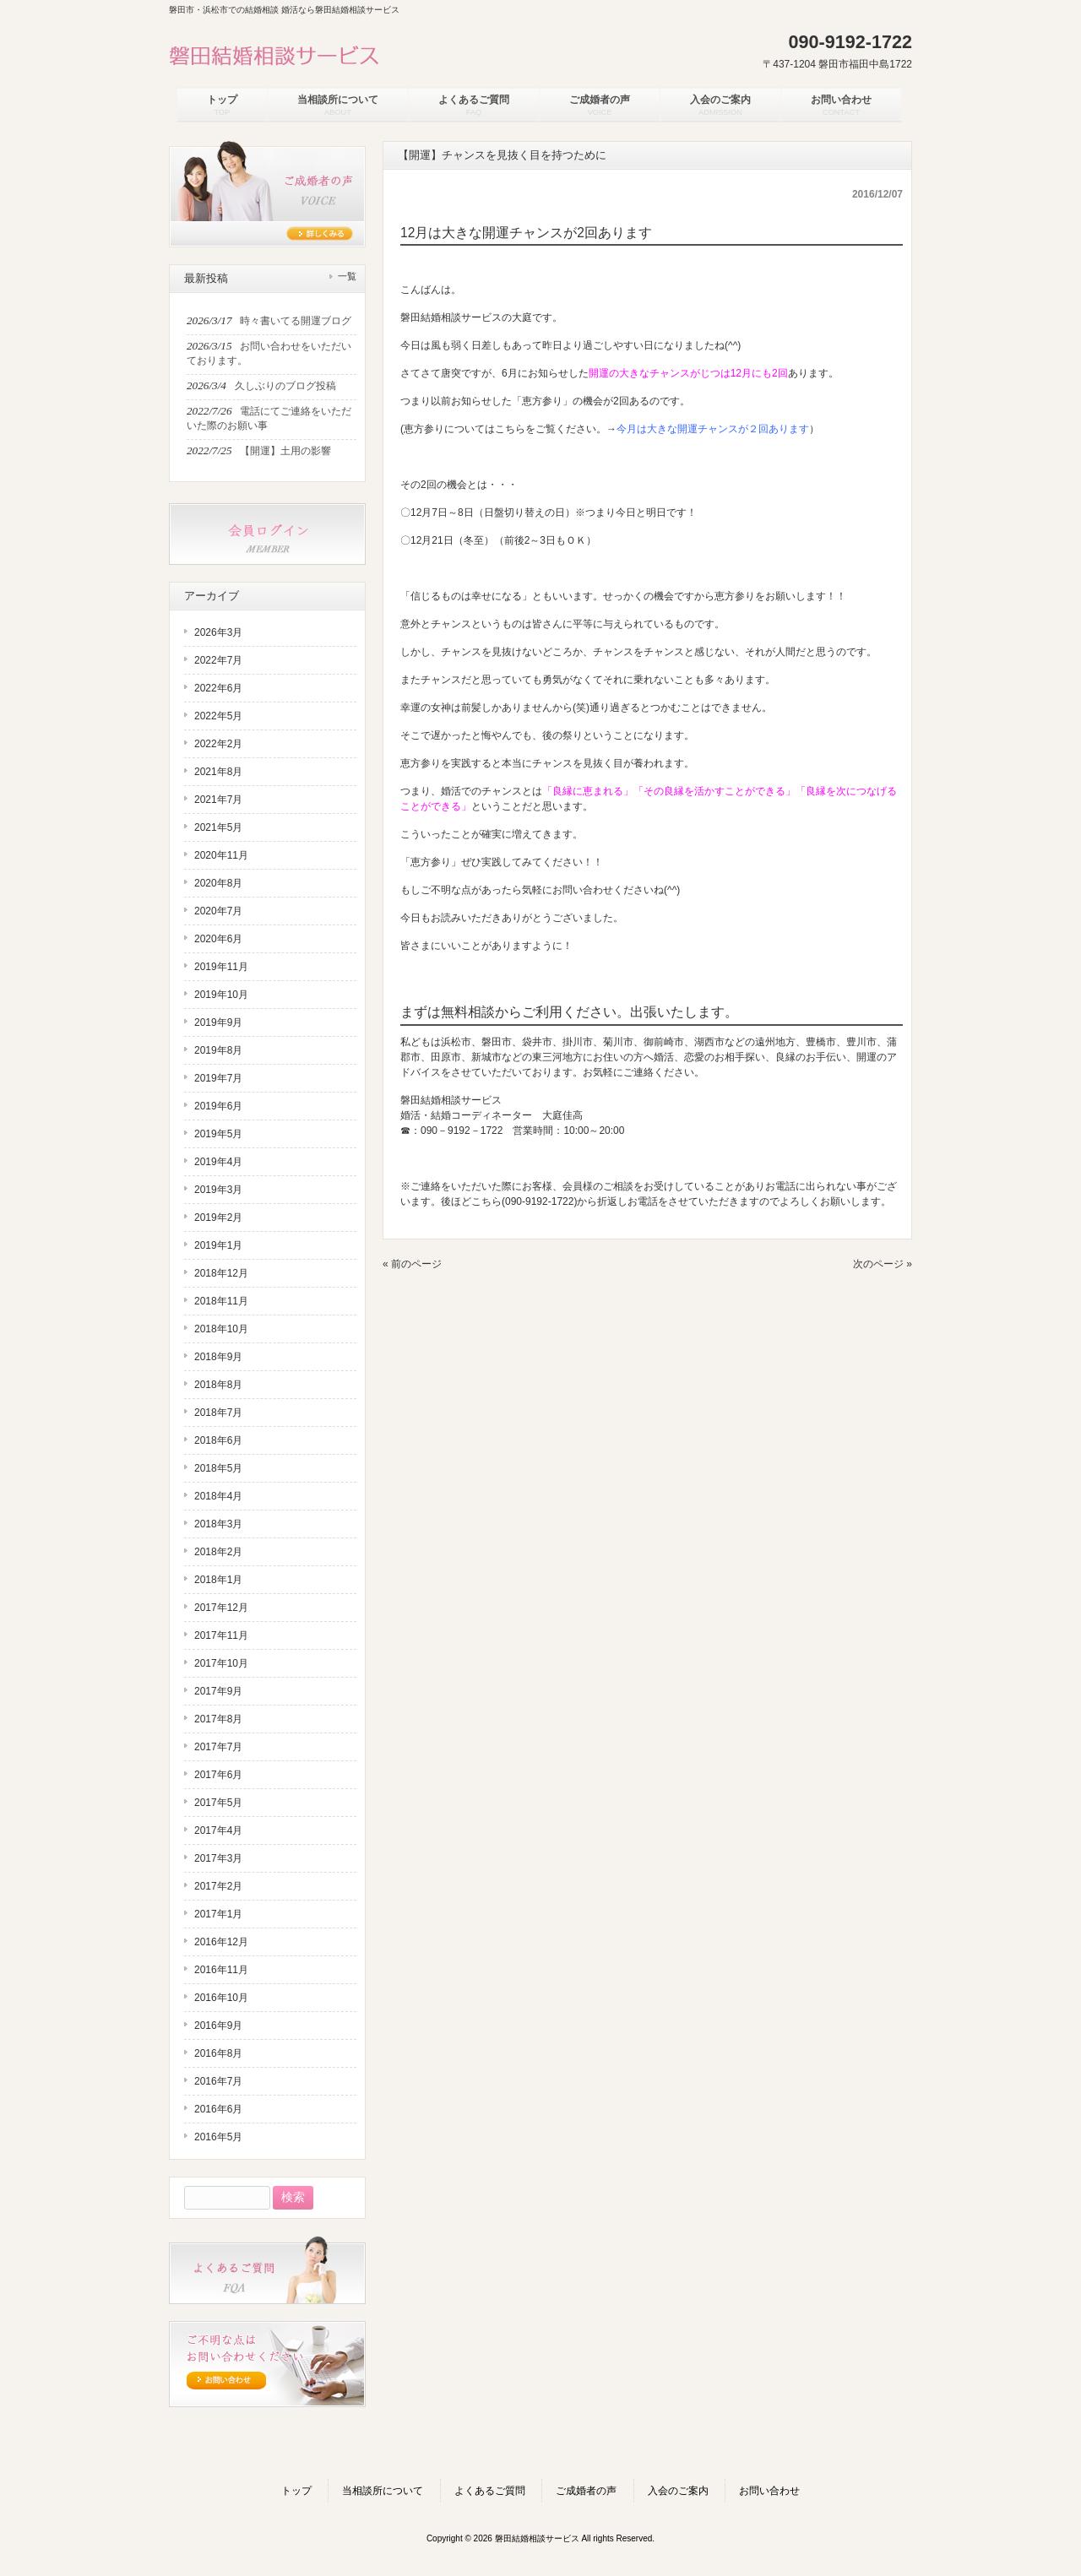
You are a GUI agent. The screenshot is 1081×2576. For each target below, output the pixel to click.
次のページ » (882, 1264)
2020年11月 (221, 855)
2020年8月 (218, 883)
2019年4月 (218, 1162)
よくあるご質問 (489, 2491)
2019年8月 (218, 1050)
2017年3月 (218, 1858)
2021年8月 (218, 772)
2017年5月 (218, 1803)
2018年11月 (221, 1301)
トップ (296, 2491)
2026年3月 (218, 632)
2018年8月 (218, 1385)
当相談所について (382, 2491)
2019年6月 (218, 1106)
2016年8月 (218, 2053)
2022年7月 (218, 660)
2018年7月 (218, 1412)
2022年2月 (218, 744)
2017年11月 (221, 1635)
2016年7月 (218, 2081)
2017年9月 (218, 1691)
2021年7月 (218, 799)
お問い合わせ (769, 2491)
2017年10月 (221, 1663)
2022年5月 (218, 716)
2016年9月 (218, 2025)
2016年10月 (221, 1998)
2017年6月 (218, 1775)
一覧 (347, 276)
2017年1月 (218, 1914)
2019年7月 (218, 1078)
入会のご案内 (678, 2491)
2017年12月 (221, 1607)
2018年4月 (218, 1496)
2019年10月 (221, 995)
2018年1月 (218, 1580)
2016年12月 (221, 1942)
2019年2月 (218, 1217)
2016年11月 (221, 1970)
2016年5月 (218, 2137)
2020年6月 (218, 939)
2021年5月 (218, 827)
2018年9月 (218, 1357)
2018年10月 (221, 1329)
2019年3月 (218, 1190)
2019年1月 (218, 1245)
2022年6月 (218, 688)
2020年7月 (218, 911)
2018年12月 (221, 1273)
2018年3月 (218, 1524)
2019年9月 (218, 1022)
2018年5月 (218, 1468)
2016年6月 (218, 2109)
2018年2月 (218, 1552)
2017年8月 (218, 1719)
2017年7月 (218, 1747)
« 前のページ (412, 1264)
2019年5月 (218, 1134)
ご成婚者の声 (586, 2491)
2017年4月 (218, 1830)
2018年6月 (218, 1440)
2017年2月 (218, 1886)
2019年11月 (221, 967)
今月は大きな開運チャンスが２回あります (713, 429)
